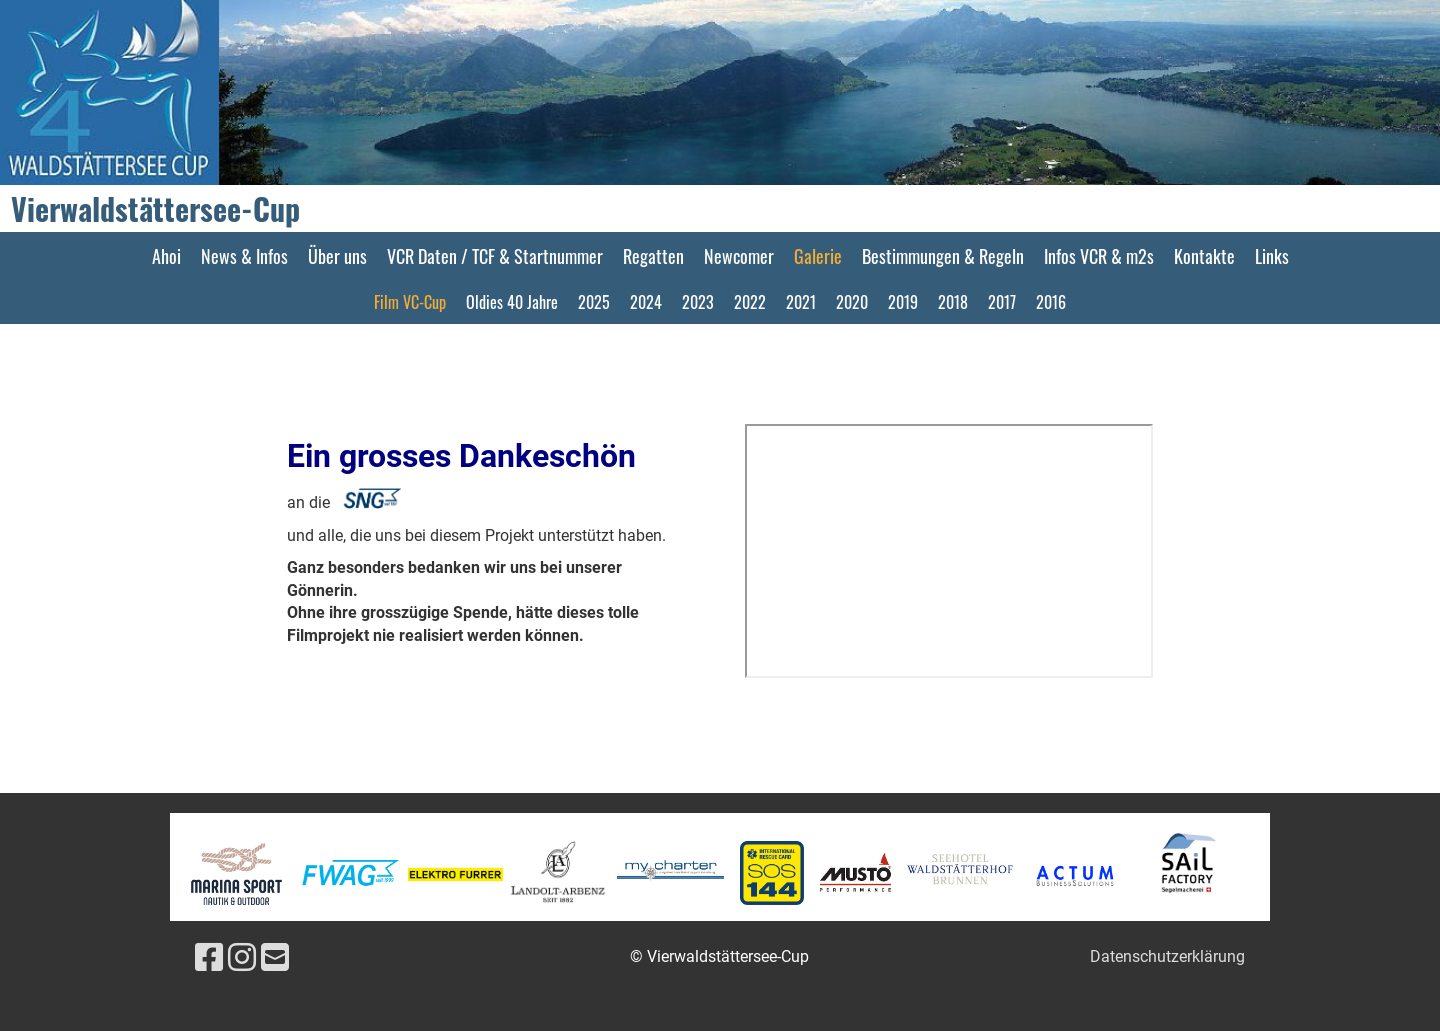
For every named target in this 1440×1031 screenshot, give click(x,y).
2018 (953, 302)
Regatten (653, 256)
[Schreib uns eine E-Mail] (275, 958)
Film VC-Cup (410, 302)
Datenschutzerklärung (1167, 956)
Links (1272, 256)
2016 (1051, 302)
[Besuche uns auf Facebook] (209, 958)
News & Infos (244, 256)
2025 (594, 302)
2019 (903, 302)
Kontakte (1204, 256)
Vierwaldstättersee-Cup (155, 209)
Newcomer (739, 256)
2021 (801, 302)
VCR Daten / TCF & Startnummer (495, 256)
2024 (646, 302)
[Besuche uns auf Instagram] (242, 958)
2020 (852, 302)
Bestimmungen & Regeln (943, 256)
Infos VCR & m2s (1099, 256)
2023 (698, 302)
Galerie (818, 256)
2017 (1002, 302)
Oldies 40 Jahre (512, 302)
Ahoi (166, 256)
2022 (750, 302)
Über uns (337, 256)
